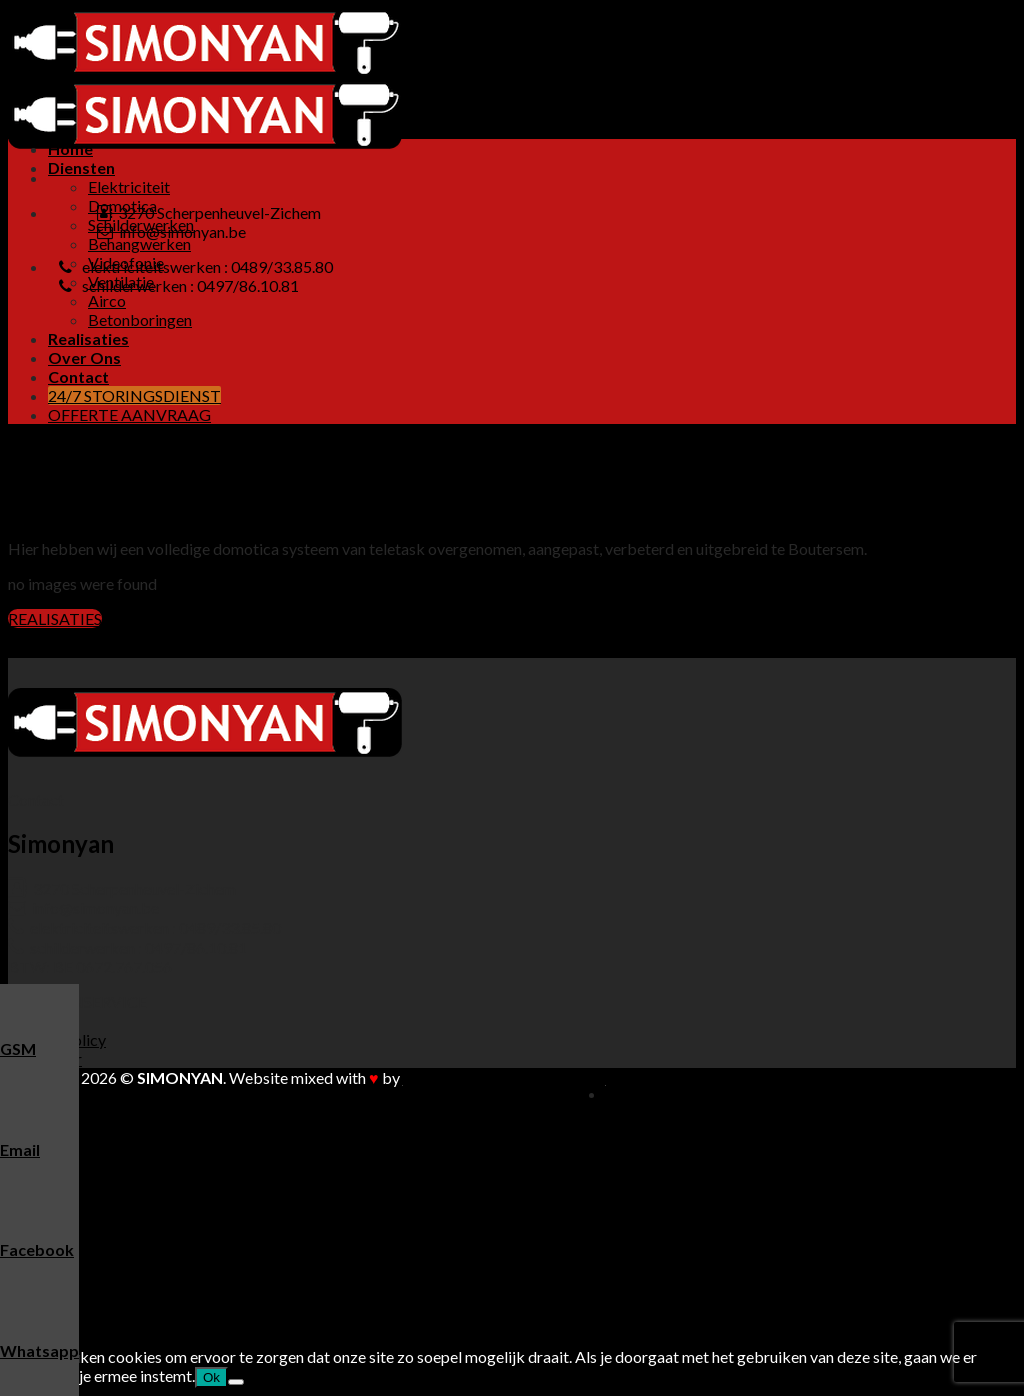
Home (70, 148)
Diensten (81, 167)
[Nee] (236, 1382)
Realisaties (88, 338)
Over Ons (84, 357)
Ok (211, 1377)
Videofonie (126, 1207)
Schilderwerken (141, 1169)
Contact (78, 376)
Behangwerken (139, 243)
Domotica (122, 1150)
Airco (107, 300)
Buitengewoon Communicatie (504, 1077)
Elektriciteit (129, 186)
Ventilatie (121, 1226)
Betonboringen (140, 319)
